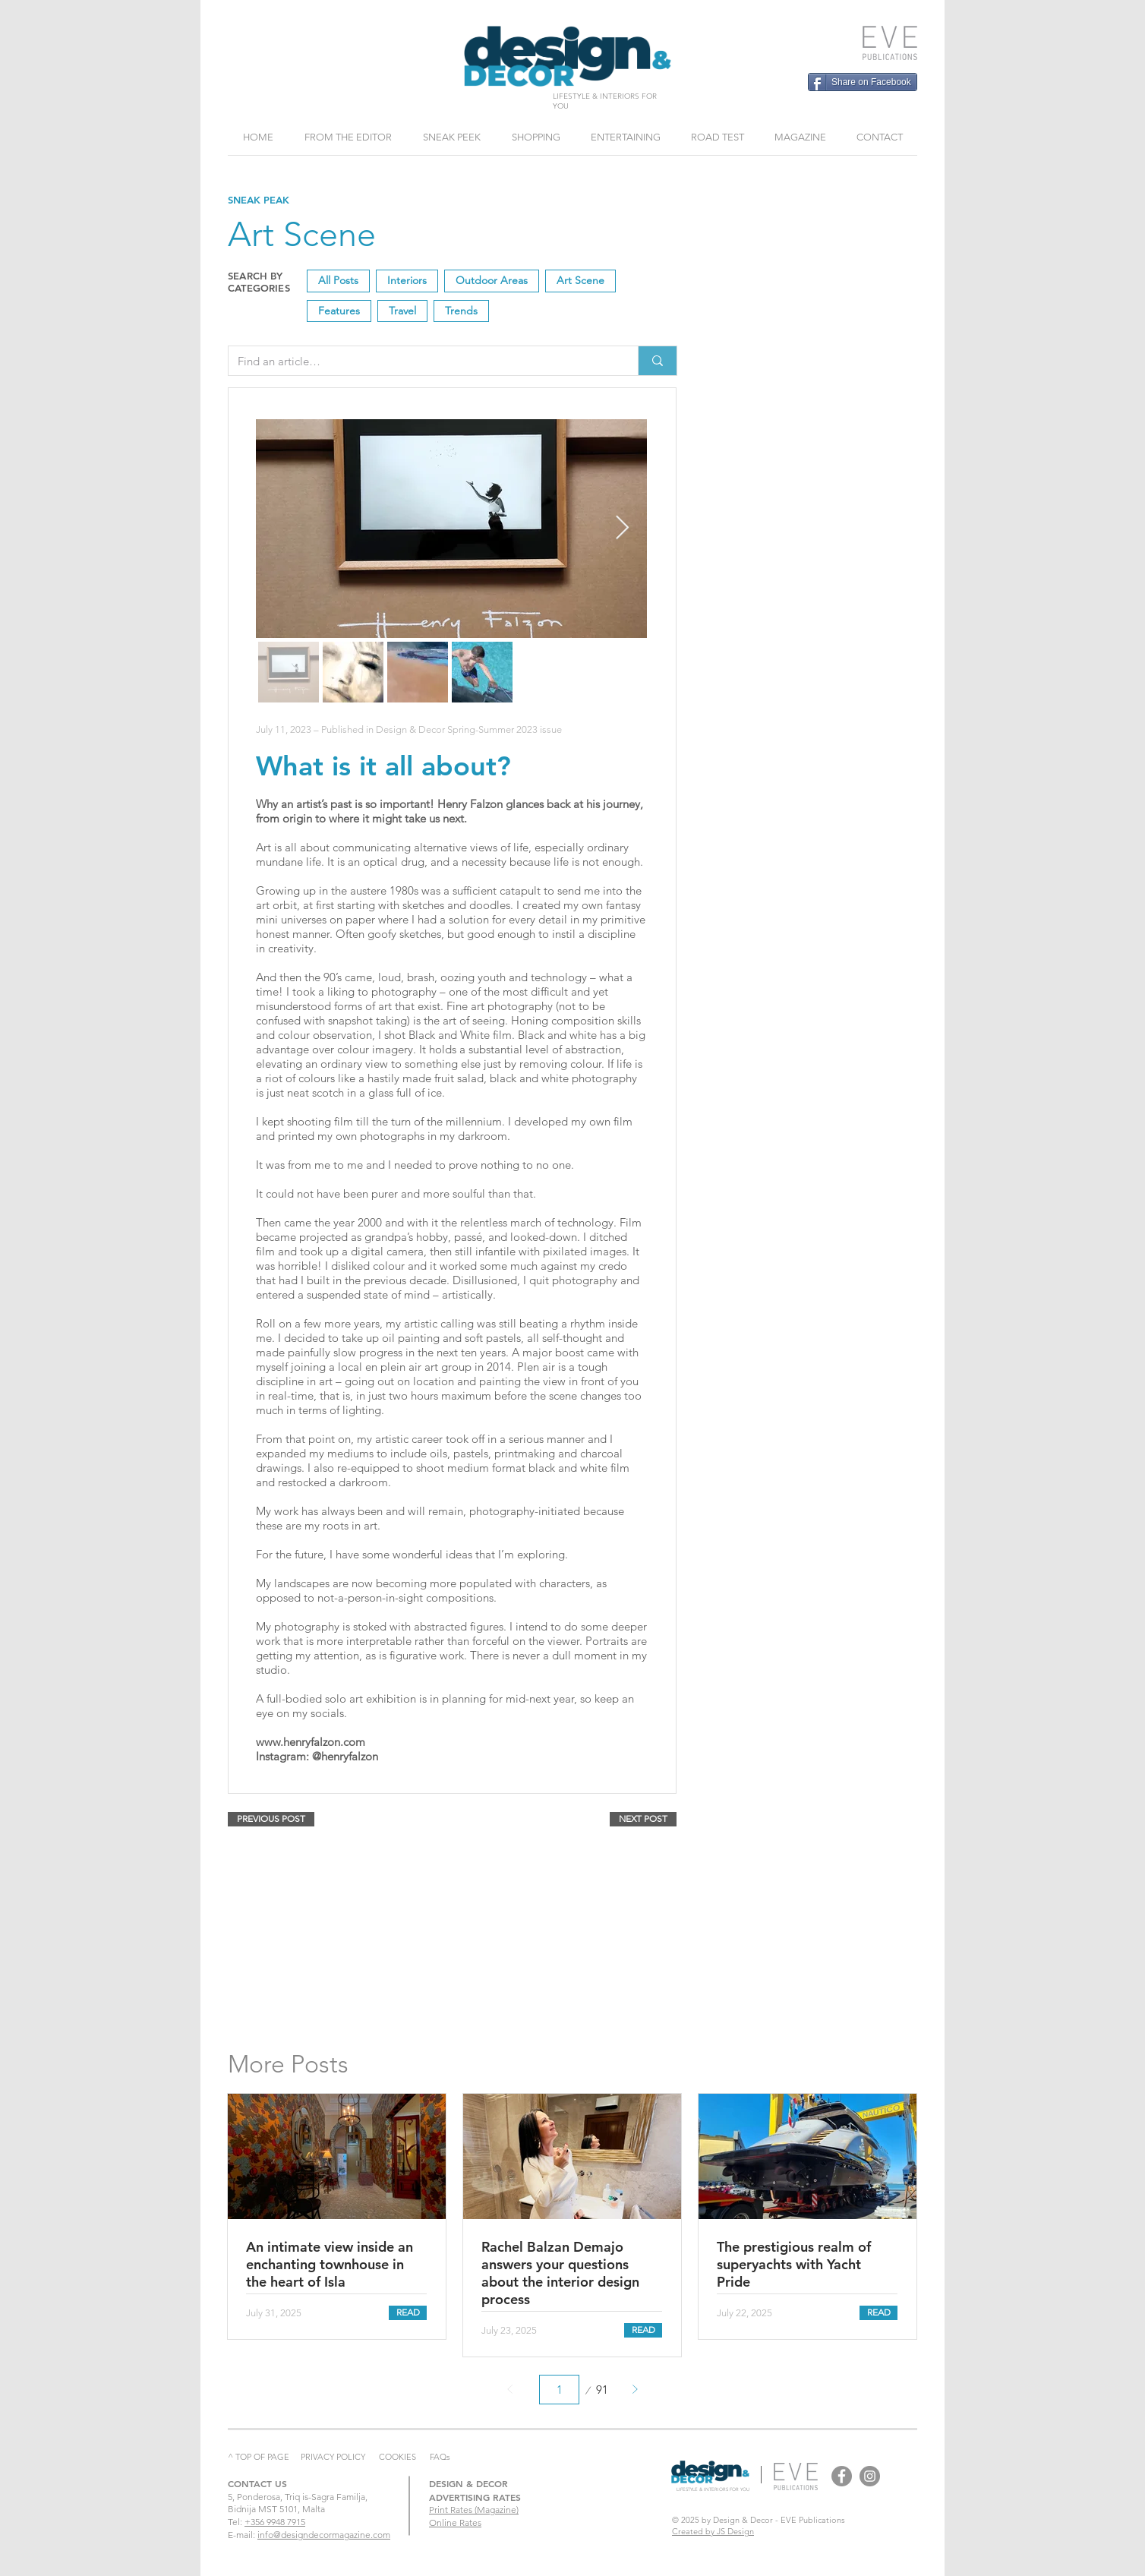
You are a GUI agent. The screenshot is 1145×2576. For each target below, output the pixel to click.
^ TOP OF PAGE (258, 2456)
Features (338, 310)
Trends (461, 310)
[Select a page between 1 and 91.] (559, 2389)
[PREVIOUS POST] (271, 1819)
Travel (402, 310)
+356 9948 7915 (274, 2521)
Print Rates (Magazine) (474, 2509)
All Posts (337, 280)
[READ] (408, 2313)
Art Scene (580, 280)
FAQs (440, 2456)
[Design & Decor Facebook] (841, 2476)
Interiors (406, 280)
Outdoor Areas (491, 280)
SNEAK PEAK (258, 200)
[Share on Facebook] (862, 82)
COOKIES (397, 2456)
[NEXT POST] (643, 1819)
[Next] (634, 2389)
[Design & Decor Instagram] (870, 2476)
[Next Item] (621, 528)
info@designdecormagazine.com (323, 2534)
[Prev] (510, 2389)
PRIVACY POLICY (333, 2456)
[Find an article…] (422, 360)
